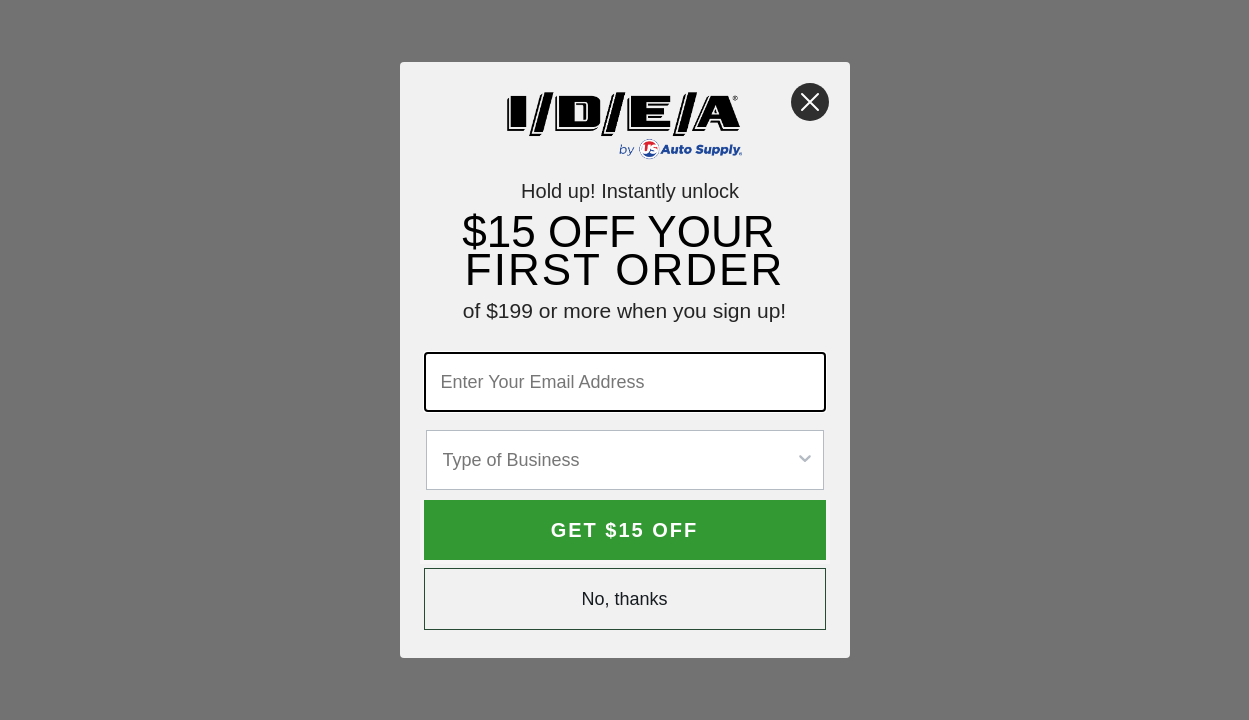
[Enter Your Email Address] (625, 382)
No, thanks (624, 599)
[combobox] (619, 460)
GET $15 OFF (625, 530)
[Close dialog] (810, 102)
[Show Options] (805, 460)
